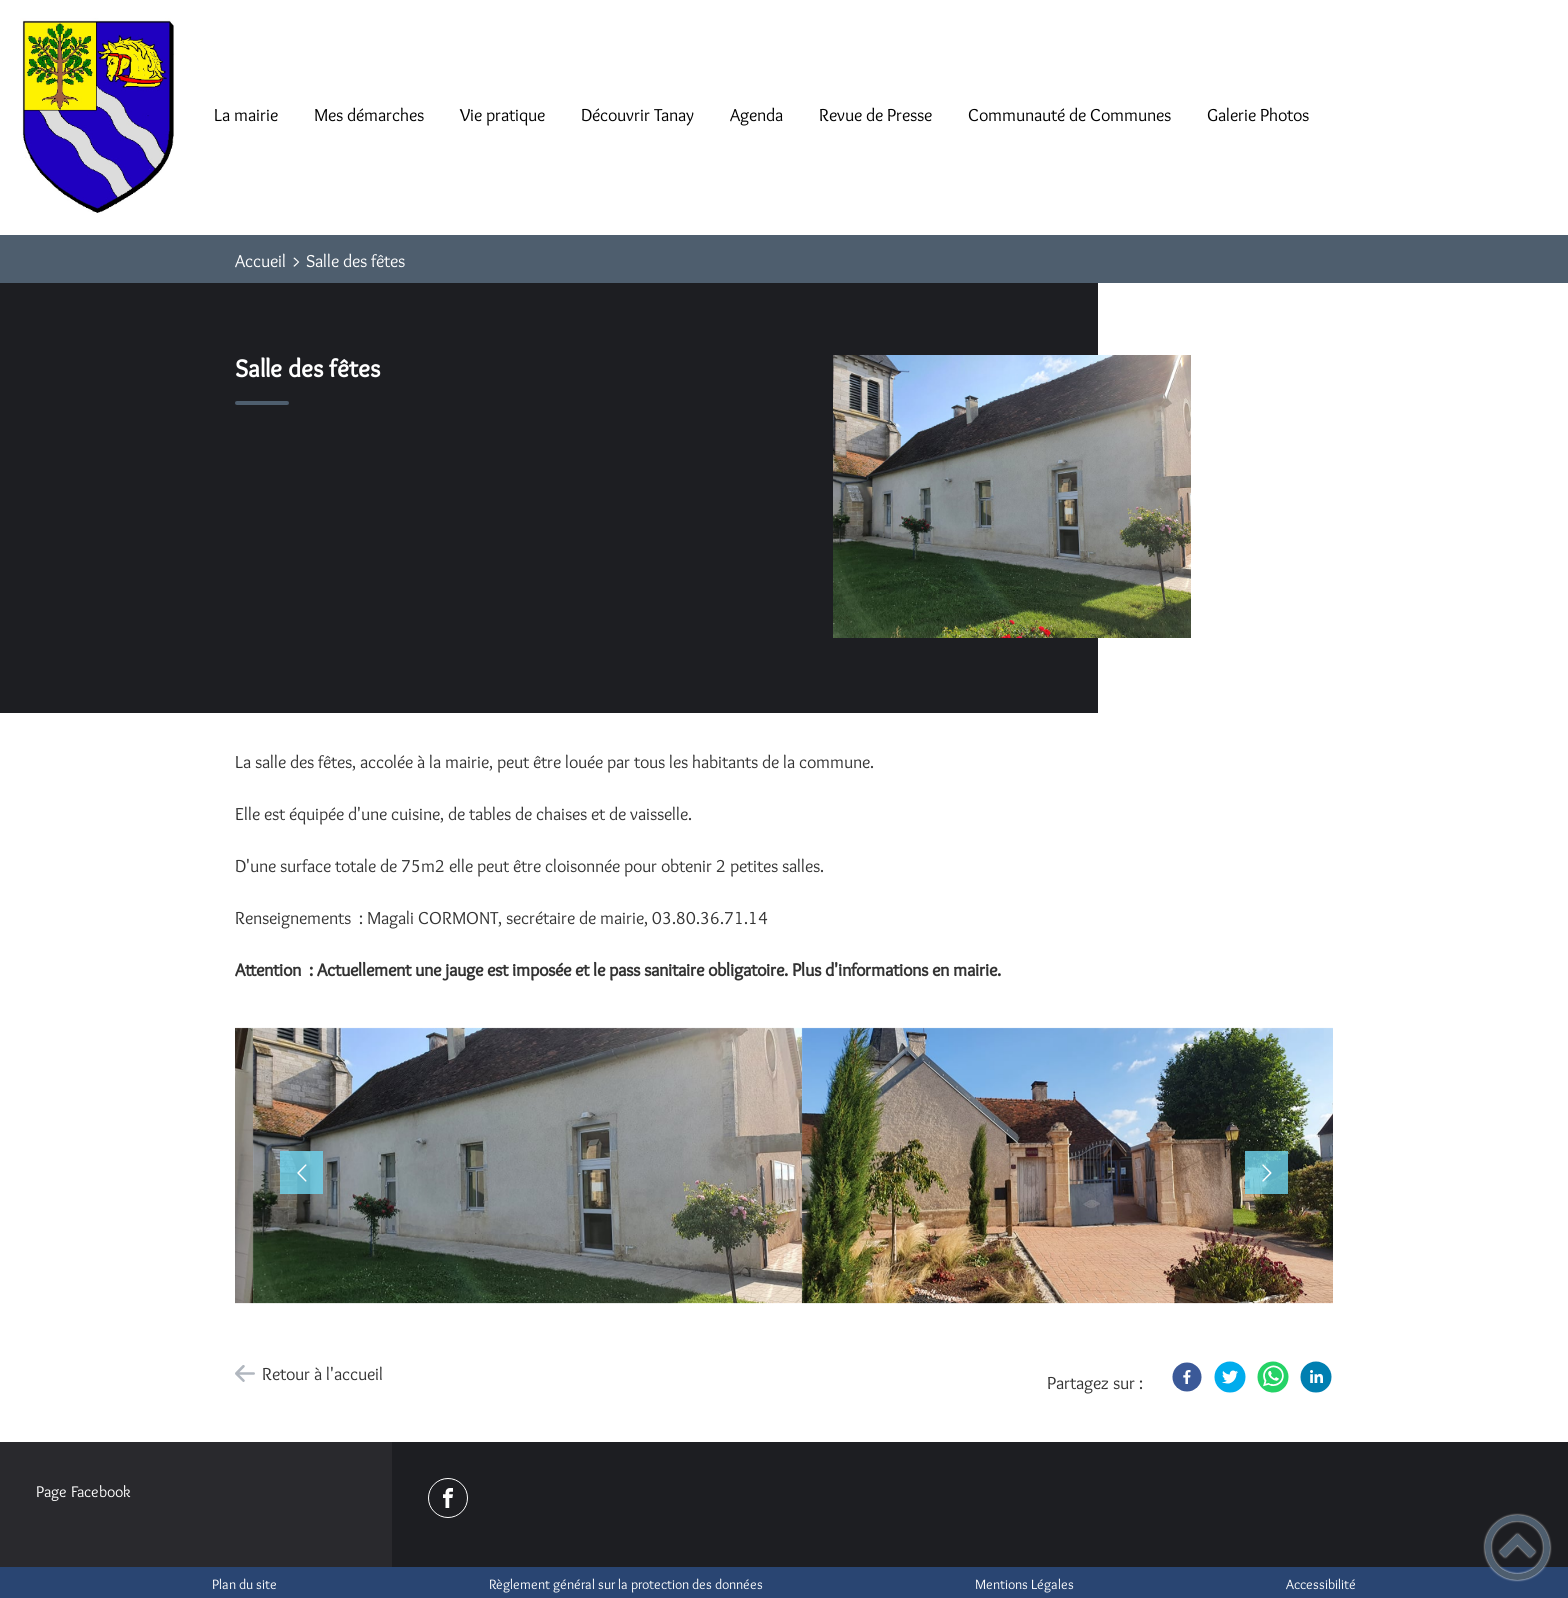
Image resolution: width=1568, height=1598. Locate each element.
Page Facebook (83, 1491)
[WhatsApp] (1273, 1377)
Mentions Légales (1024, 1584)
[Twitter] (1230, 1377)
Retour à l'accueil (322, 1374)
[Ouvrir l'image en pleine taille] (1021, 497)
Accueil (260, 261)
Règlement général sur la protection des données (626, 1584)
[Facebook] (1187, 1377)
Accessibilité (1321, 1584)
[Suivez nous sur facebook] (448, 1498)
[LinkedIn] (1316, 1377)
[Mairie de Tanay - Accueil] (98, 117)
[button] (509, 1170)
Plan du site (244, 1584)
